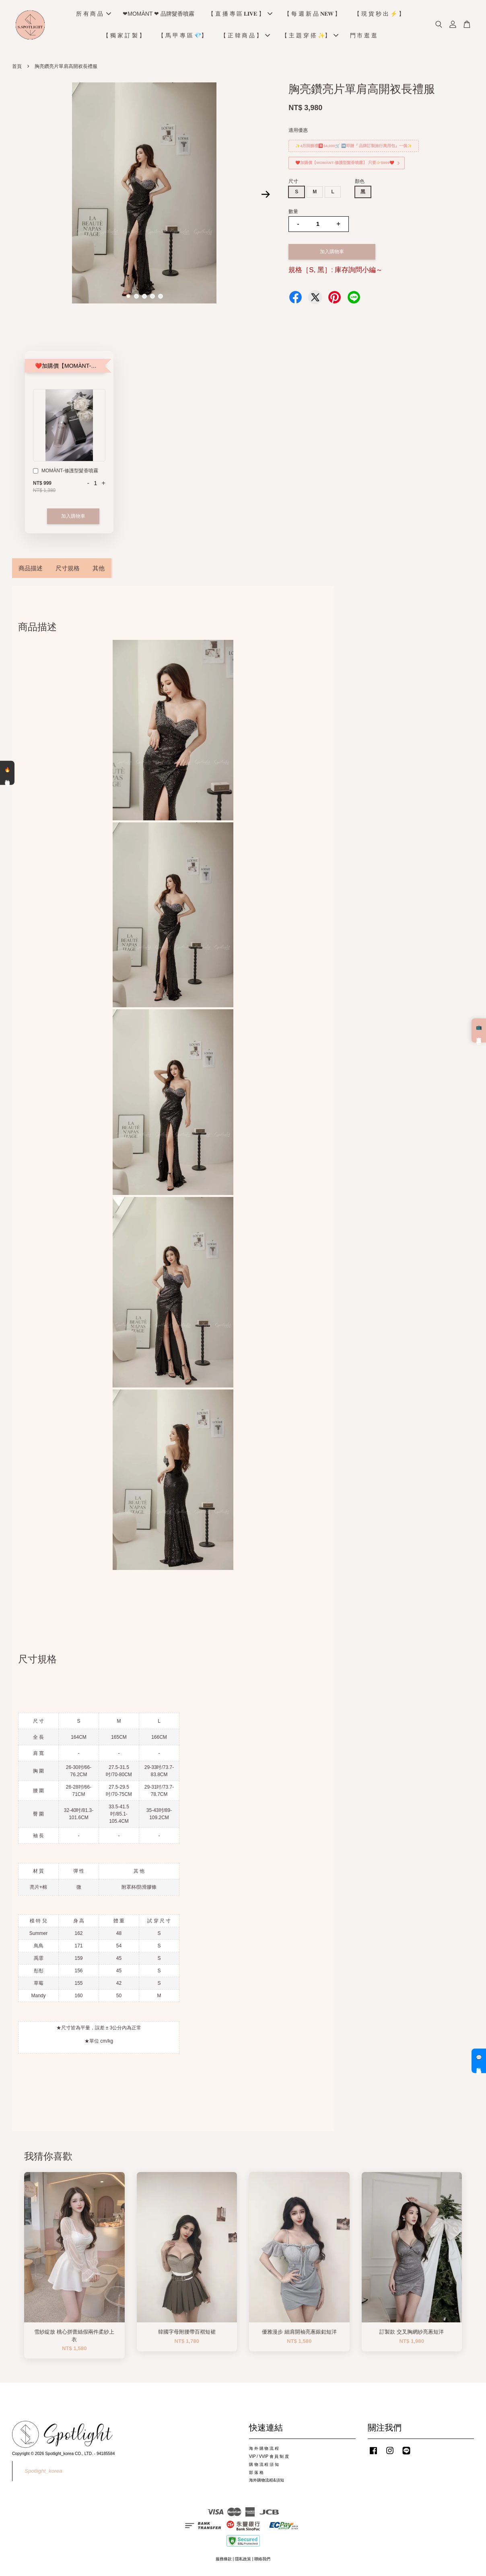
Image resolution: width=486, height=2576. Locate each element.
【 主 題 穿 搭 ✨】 (310, 36)
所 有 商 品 (93, 14)
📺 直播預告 (479, 1030)
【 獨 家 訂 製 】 (123, 36)
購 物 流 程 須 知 (264, 2465)
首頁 (17, 67)
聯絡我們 (262, 2560)
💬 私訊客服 (479, 2061)
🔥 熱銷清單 (7, 773)
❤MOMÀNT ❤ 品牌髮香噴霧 (158, 14)
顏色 (359, 182)
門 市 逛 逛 (363, 36)
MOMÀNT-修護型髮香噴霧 (65, 473)
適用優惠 (298, 131)
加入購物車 (73, 517)
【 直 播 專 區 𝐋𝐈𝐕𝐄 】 (240, 14)
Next (265, 195)
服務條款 (224, 2560)
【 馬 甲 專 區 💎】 (182, 36)
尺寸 (293, 182)
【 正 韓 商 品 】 (245, 36)
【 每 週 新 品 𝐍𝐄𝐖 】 (312, 14)
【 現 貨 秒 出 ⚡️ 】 (379, 14)
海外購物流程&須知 (266, 2481)
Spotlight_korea (43, 2472)
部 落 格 (256, 2473)
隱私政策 (243, 2560)
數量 (293, 212)
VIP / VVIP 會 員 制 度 (269, 2457)
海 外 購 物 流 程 (264, 2449)
